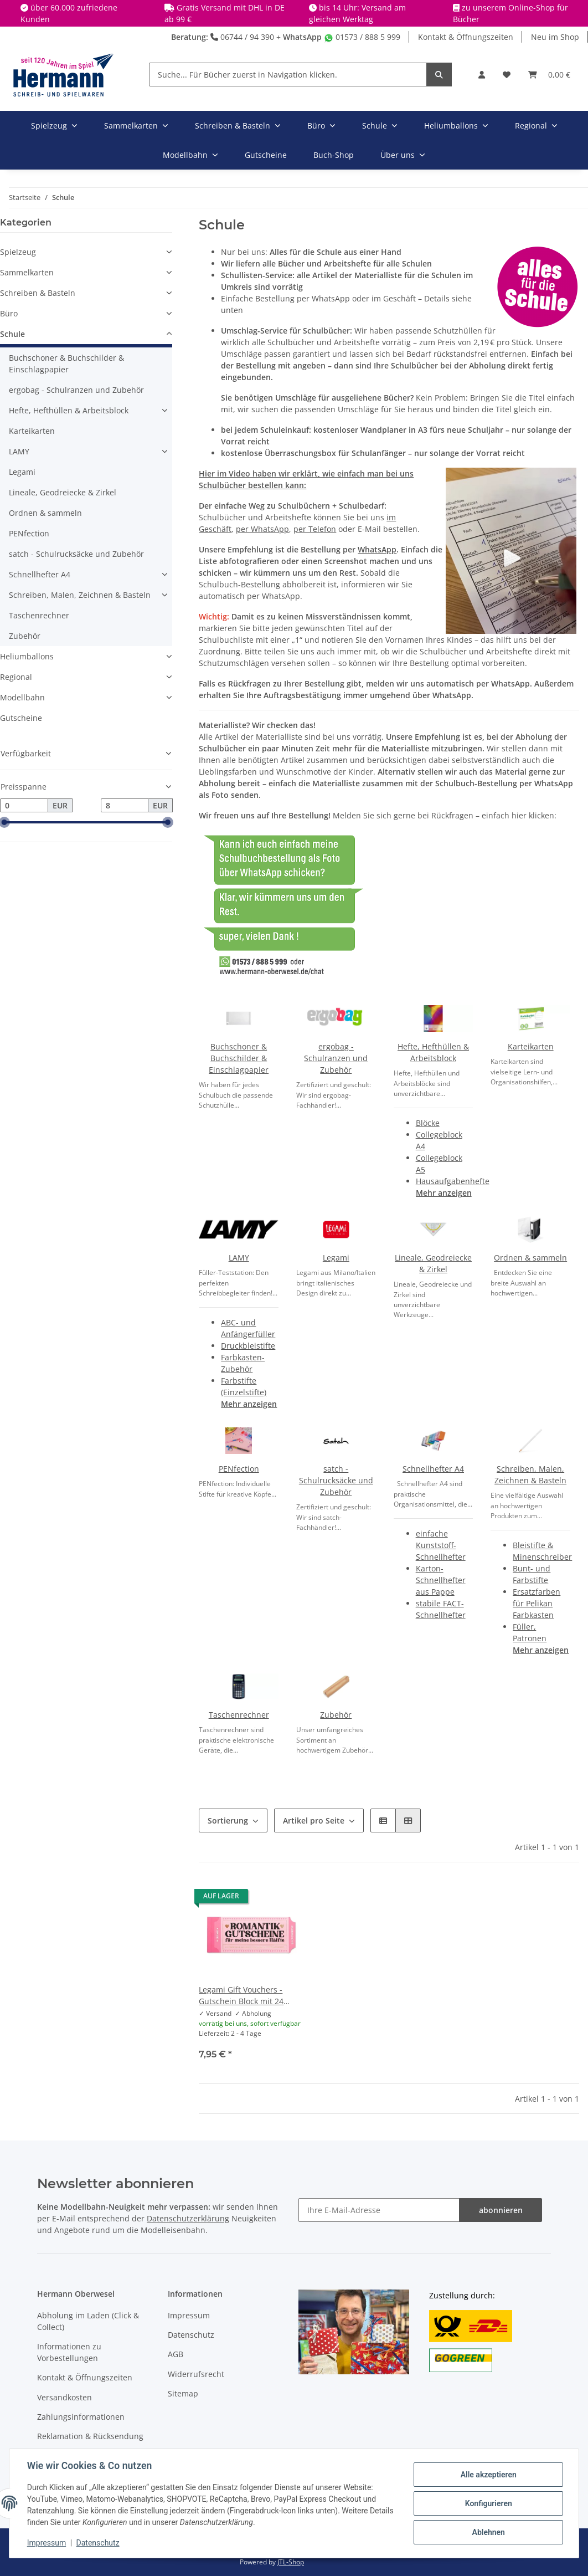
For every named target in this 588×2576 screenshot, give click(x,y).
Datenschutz (191, 2334)
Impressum (189, 2315)
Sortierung (228, 1820)
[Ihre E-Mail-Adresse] (379, 2210)
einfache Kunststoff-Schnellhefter (441, 1545)
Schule (12, 334)
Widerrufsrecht (196, 2374)
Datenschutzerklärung (188, 2218)
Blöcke (428, 1123)
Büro (9, 313)
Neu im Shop (555, 37)
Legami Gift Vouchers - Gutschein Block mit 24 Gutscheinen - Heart (241, 1995)
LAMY (239, 1257)
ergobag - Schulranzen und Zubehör (336, 1058)
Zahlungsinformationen (81, 2416)
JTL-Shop (290, 2562)
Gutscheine (21, 718)
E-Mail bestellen (387, 529)
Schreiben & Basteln (37, 293)
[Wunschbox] (506, 74)
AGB (175, 2354)
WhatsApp (302, 37)
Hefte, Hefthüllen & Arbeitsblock (68, 410)
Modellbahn (22, 697)
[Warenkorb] (549, 74)
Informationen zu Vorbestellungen (69, 2352)
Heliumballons (27, 656)
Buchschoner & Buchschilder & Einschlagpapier (239, 1058)
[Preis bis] (125, 805)
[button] (482, 74)
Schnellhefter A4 (433, 1468)
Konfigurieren (488, 2503)
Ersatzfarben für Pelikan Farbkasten (536, 1603)
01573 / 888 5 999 (362, 37)
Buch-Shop (333, 155)
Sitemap (183, 2393)
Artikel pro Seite (313, 1820)
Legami (336, 1257)
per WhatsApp (262, 529)
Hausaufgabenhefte (452, 1181)
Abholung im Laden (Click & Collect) (88, 2321)
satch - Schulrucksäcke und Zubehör (336, 1480)
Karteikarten (531, 1046)
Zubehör (336, 1714)
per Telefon (314, 529)
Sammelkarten (27, 272)
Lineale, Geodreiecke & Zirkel (62, 492)
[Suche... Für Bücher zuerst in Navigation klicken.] (288, 74)
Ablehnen (488, 2532)
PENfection (239, 1468)
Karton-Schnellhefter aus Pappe (441, 1580)
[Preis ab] (24, 805)
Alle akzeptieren (488, 2474)
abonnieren (501, 2210)
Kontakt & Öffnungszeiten (465, 37)
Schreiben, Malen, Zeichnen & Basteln (80, 595)
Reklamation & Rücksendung (90, 2436)
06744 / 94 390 (242, 37)
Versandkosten (64, 2397)
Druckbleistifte (248, 1345)
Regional (16, 677)
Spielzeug (18, 252)
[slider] (4, 823)
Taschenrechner (239, 1714)
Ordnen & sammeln (530, 1257)
